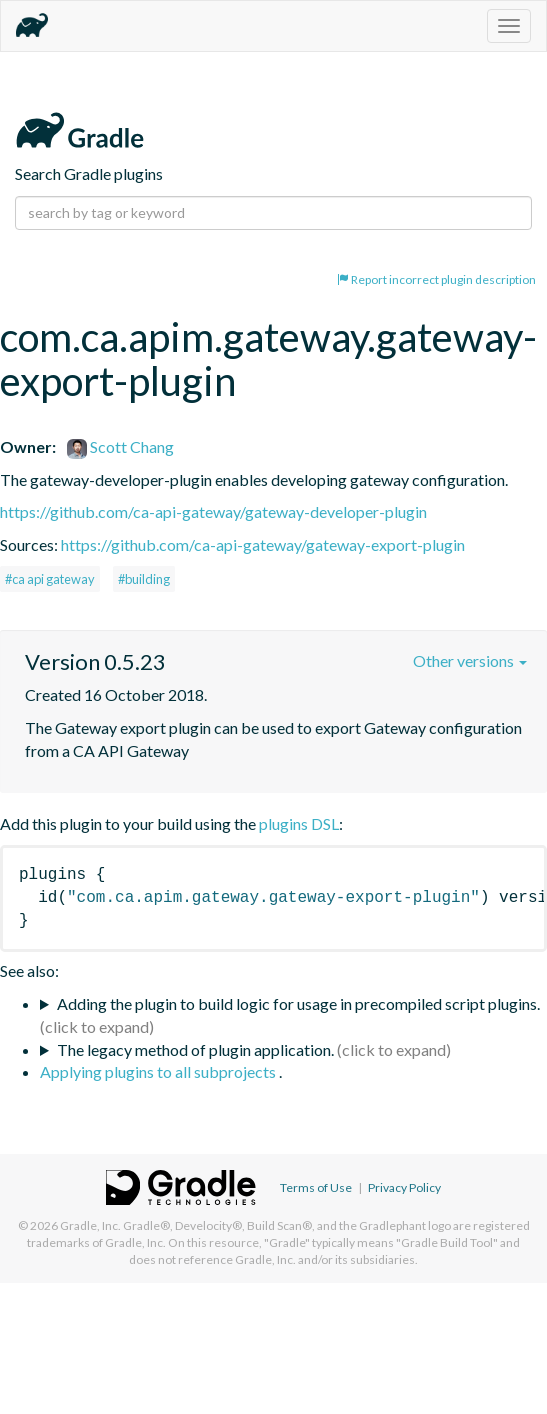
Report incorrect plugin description (436, 279)
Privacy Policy (404, 1187)
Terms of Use (316, 1187)
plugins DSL (299, 823)
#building (144, 579)
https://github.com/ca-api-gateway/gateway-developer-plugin (213, 511)
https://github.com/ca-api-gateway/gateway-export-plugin (263, 544)
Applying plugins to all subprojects (159, 1071)
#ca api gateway (50, 579)
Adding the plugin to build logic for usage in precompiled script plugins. (298, 1003)
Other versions (470, 660)
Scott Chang (120, 446)
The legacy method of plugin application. (195, 1049)
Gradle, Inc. (90, 1225)
